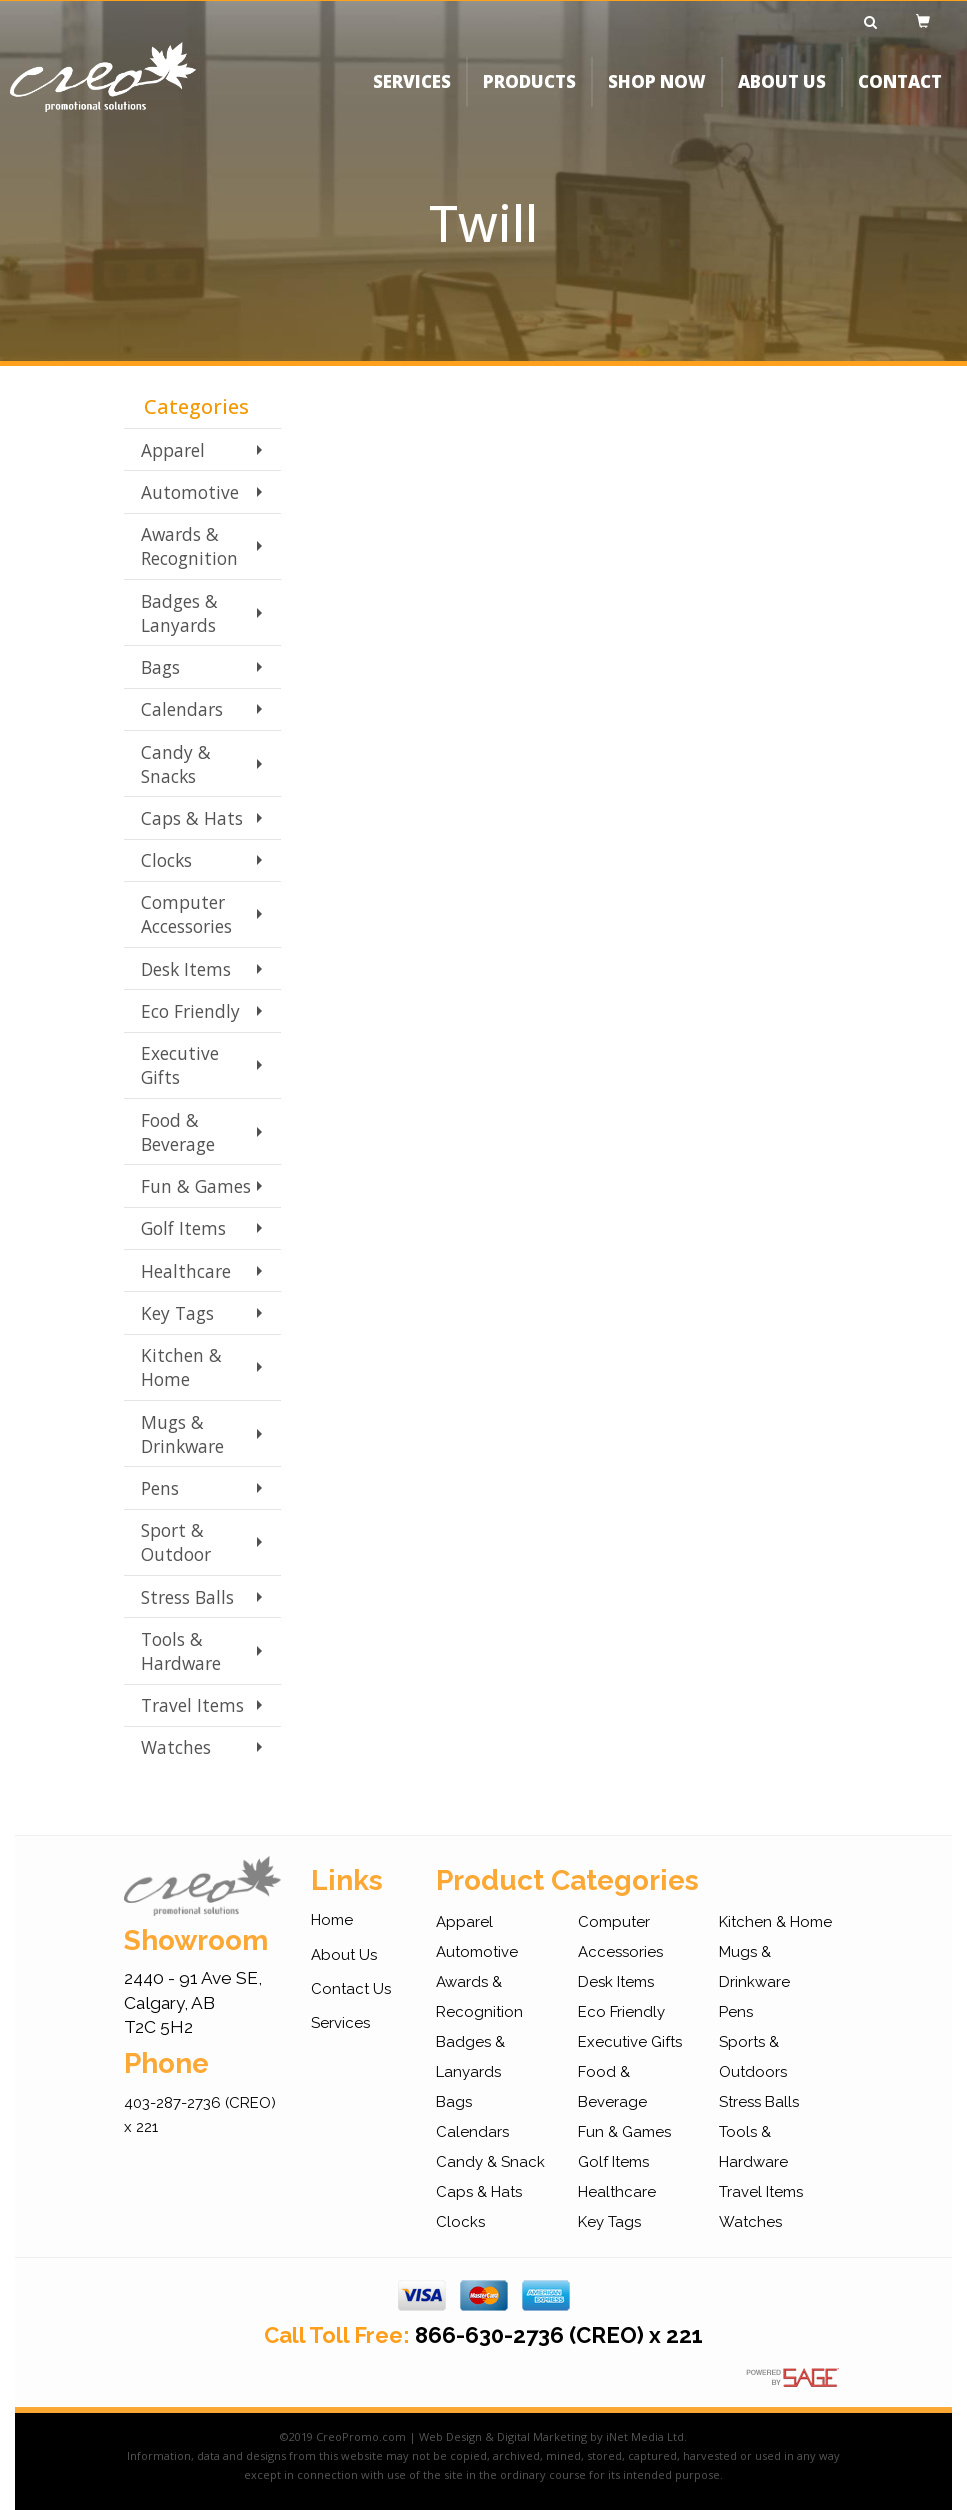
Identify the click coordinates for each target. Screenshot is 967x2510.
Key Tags (177, 1313)
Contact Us (351, 1989)
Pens (160, 1488)
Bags (160, 667)
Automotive (190, 492)
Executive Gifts (180, 1065)
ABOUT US (782, 94)
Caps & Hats (192, 818)
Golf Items (183, 1228)
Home (332, 1920)
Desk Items (186, 969)
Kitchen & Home (181, 1367)
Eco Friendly (190, 1011)
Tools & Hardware (181, 1651)
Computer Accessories (186, 914)
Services (340, 2023)
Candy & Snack (490, 2162)
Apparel (173, 450)
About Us (344, 1955)
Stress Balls (187, 1597)
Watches (176, 1747)
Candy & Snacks (176, 764)
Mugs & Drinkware (182, 1434)
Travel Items (192, 1705)
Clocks (166, 860)
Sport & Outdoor (176, 1542)
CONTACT (900, 94)
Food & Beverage (178, 1132)
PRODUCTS (529, 94)
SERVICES (412, 94)
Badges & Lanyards (179, 613)
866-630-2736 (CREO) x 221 (559, 2335)
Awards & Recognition (189, 546)
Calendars (182, 709)
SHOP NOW (657, 94)
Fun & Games (196, 1186)
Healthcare (186, 1271)
